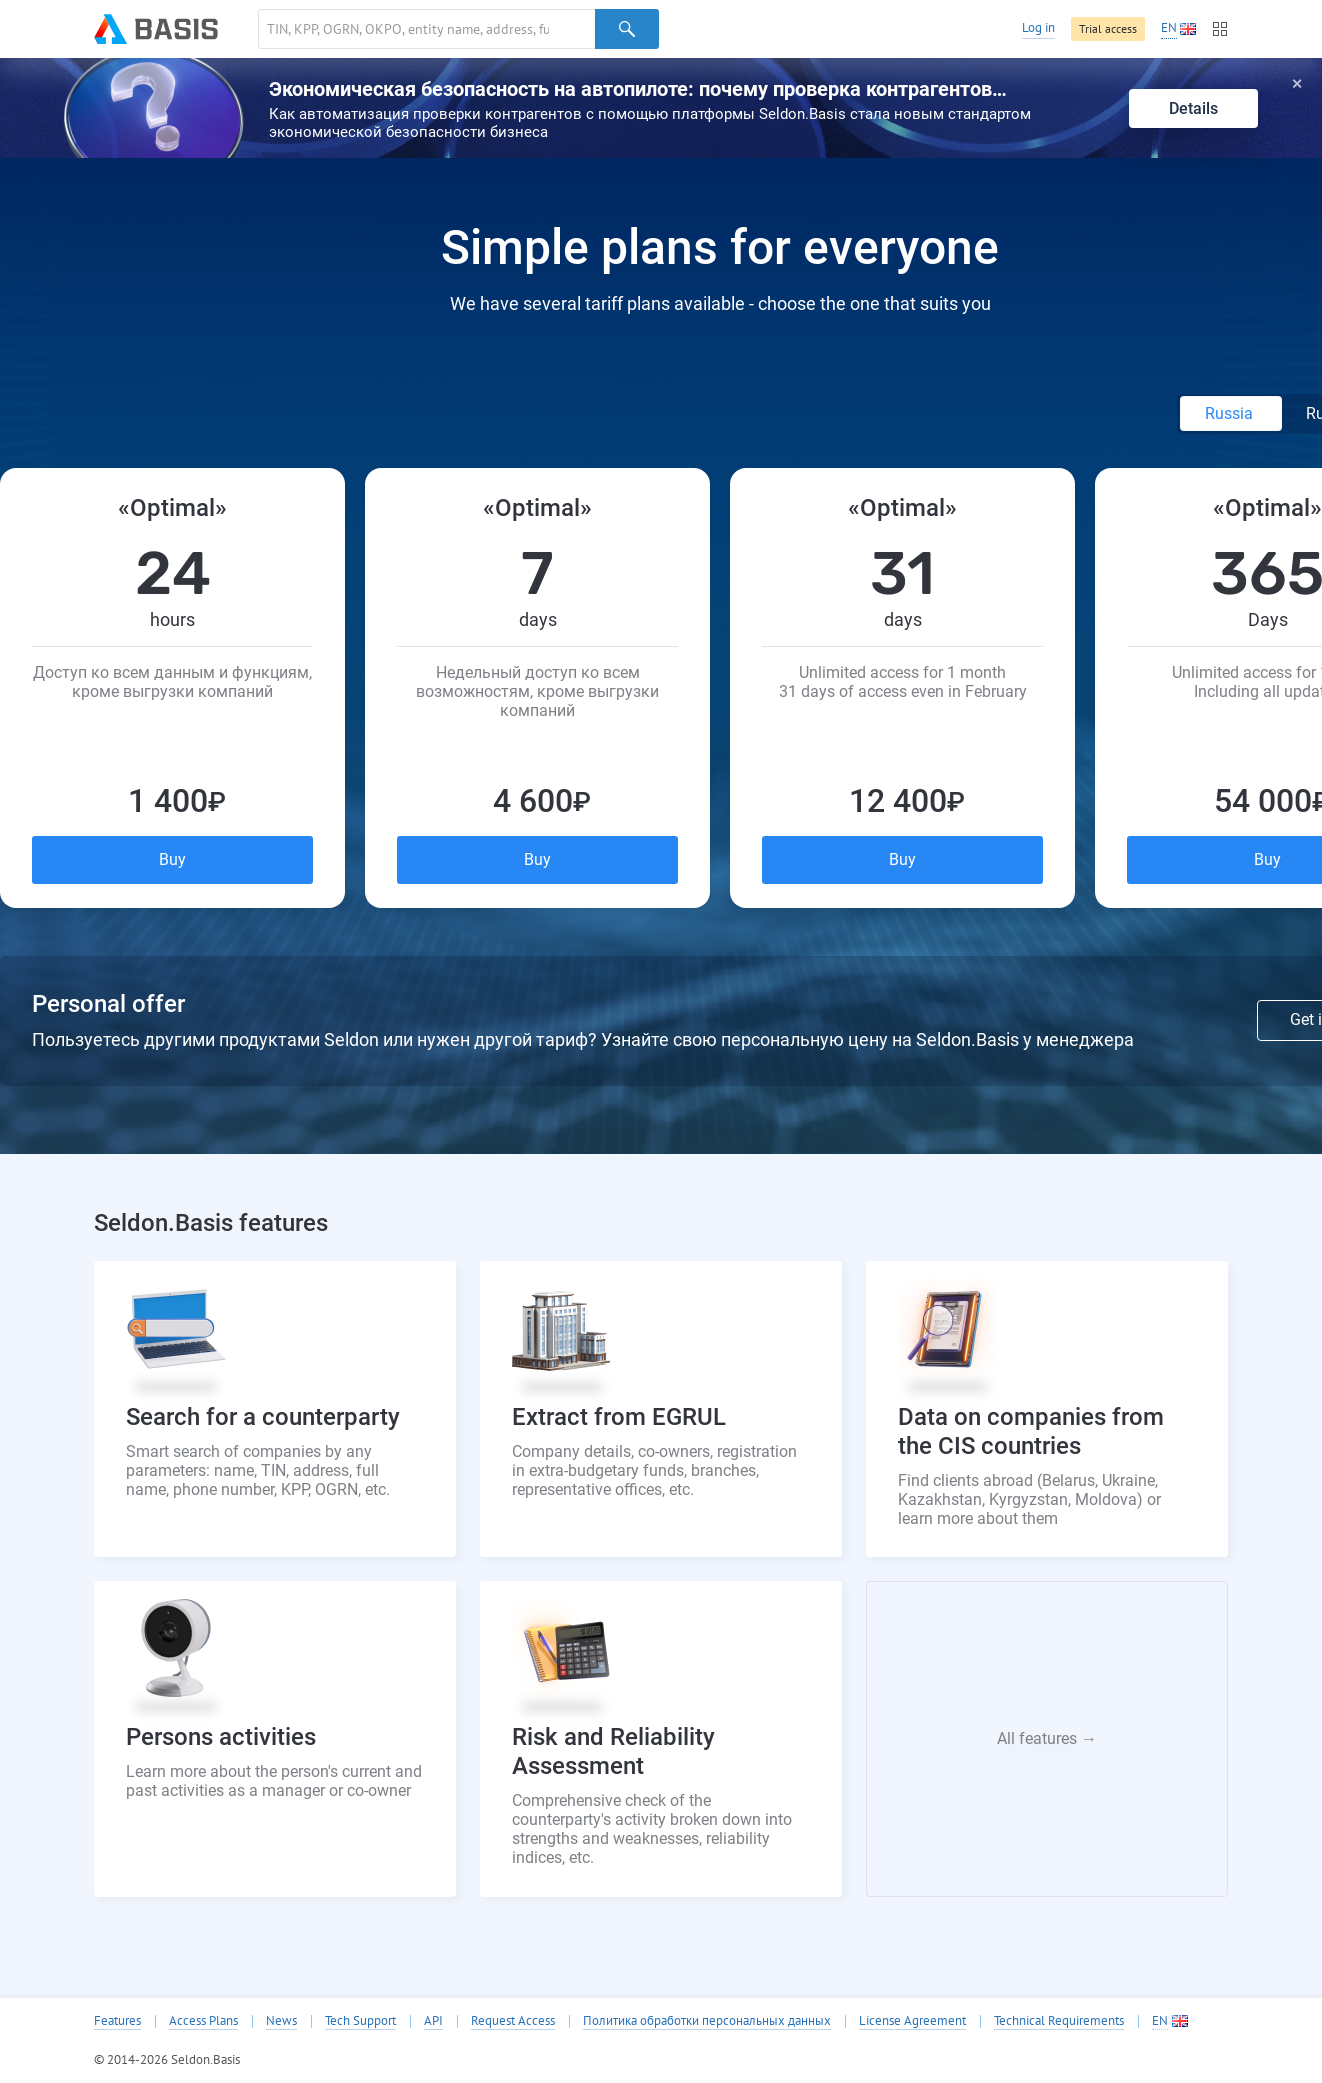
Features (117, 2021)
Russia (1231, 413)
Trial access (1108, 28)
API (433, 2021)
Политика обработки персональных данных (707, 2021)
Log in (1038, 27)
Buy (172, 859)
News (281, 2021)
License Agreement (912, 2021)
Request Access (513, 2021)
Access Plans (203, 2021)
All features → (1047, 1738)
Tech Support (360, 2021)
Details (1193, 108)
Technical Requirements (1059, 2021)
